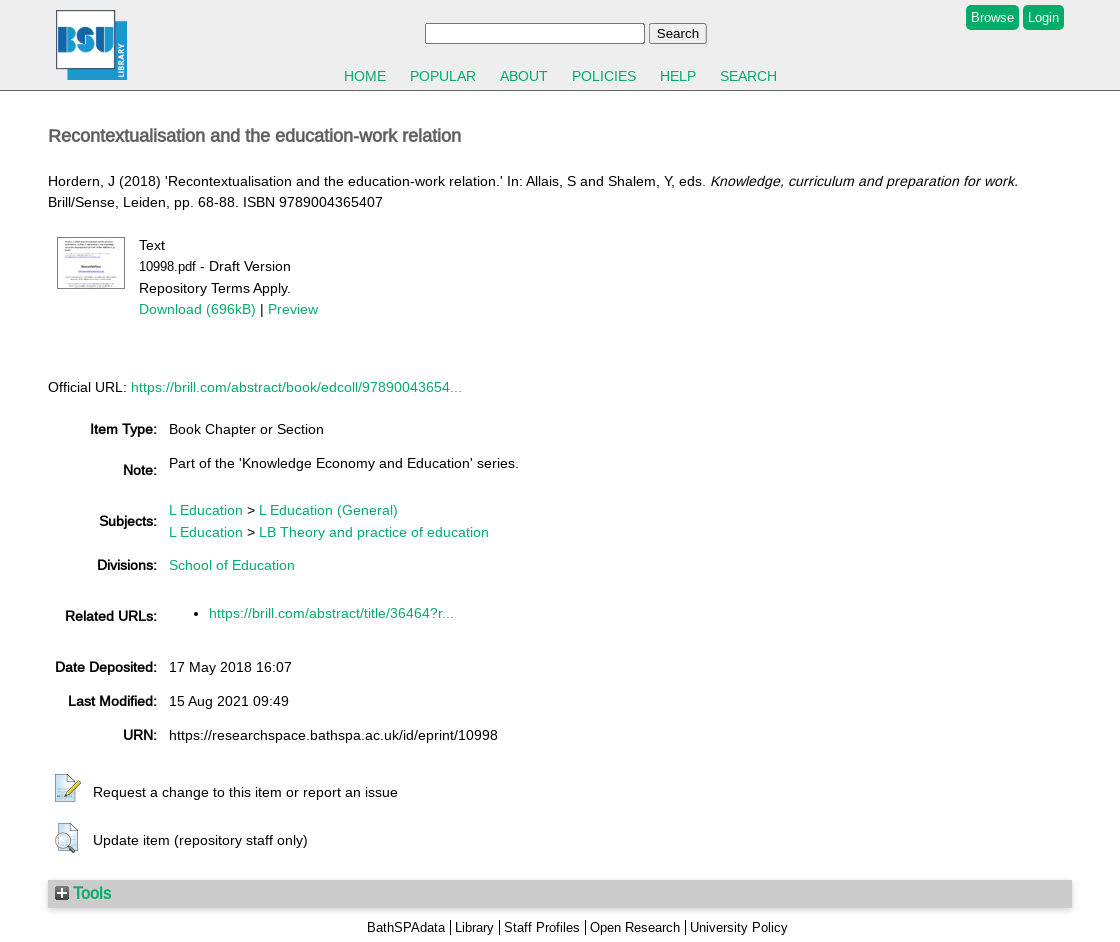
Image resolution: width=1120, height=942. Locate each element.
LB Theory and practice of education (374, 532)
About (524, 76)
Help (678, 76)
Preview (293, 309)
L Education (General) (328, 510)
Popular (443, 76)
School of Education (232, 565)
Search (748, 76)
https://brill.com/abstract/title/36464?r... (331, 613)
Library (474, 927)
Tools (83, 893)
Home (365, 76)
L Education (206, 510)
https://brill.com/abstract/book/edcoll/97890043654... (296, 387)
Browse (992, 17)
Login (1043, 17)
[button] (68, 789)
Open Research (635, 927)
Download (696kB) (197, 309)
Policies (604, 76)
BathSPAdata (406, 927)
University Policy (739, 927)
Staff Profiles (542, 927)
